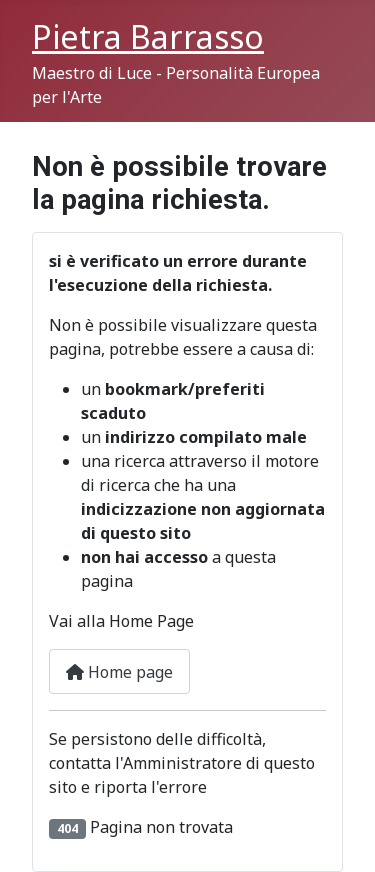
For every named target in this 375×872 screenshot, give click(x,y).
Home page (119, 672)
